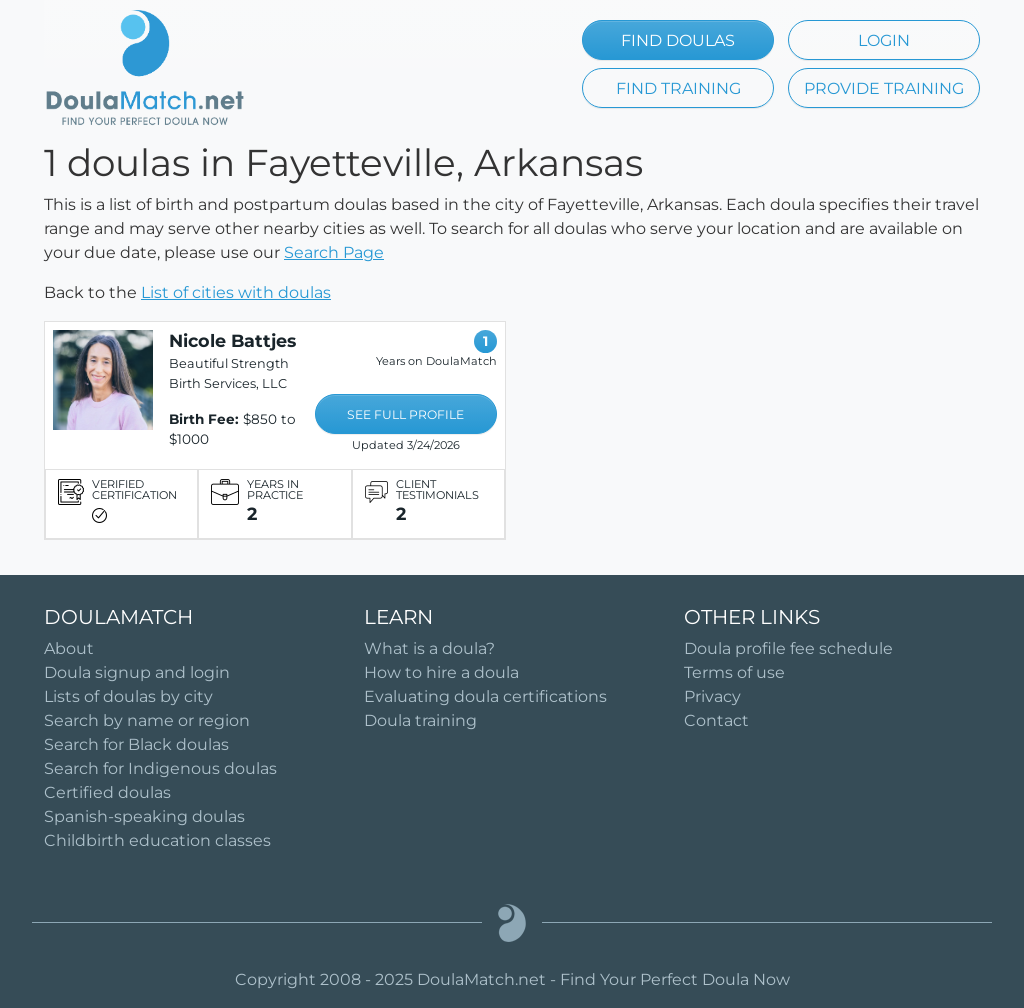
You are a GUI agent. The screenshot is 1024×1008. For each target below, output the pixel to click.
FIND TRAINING (678, 88)
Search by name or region (147, 720)
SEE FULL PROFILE (405, 414)
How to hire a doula (441, 672)
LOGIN (884, 40)
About (69, 648)
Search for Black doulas (136, 744)
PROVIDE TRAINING (884, 88)
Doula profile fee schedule (788, 648)
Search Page (334, 252)
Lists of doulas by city (128, 696)
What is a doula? (429, 648)
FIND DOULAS (678, 40)
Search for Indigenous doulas (160, 768)
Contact (716, 720)
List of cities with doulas (236, 292)
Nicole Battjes (232, 340)
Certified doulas (107, 792)
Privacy (712, 696)
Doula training (420, 720)
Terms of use (734, 672)
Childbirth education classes (157, 840)
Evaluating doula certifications (485, 696)
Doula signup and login (137, 672)
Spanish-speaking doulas (144, 816)
